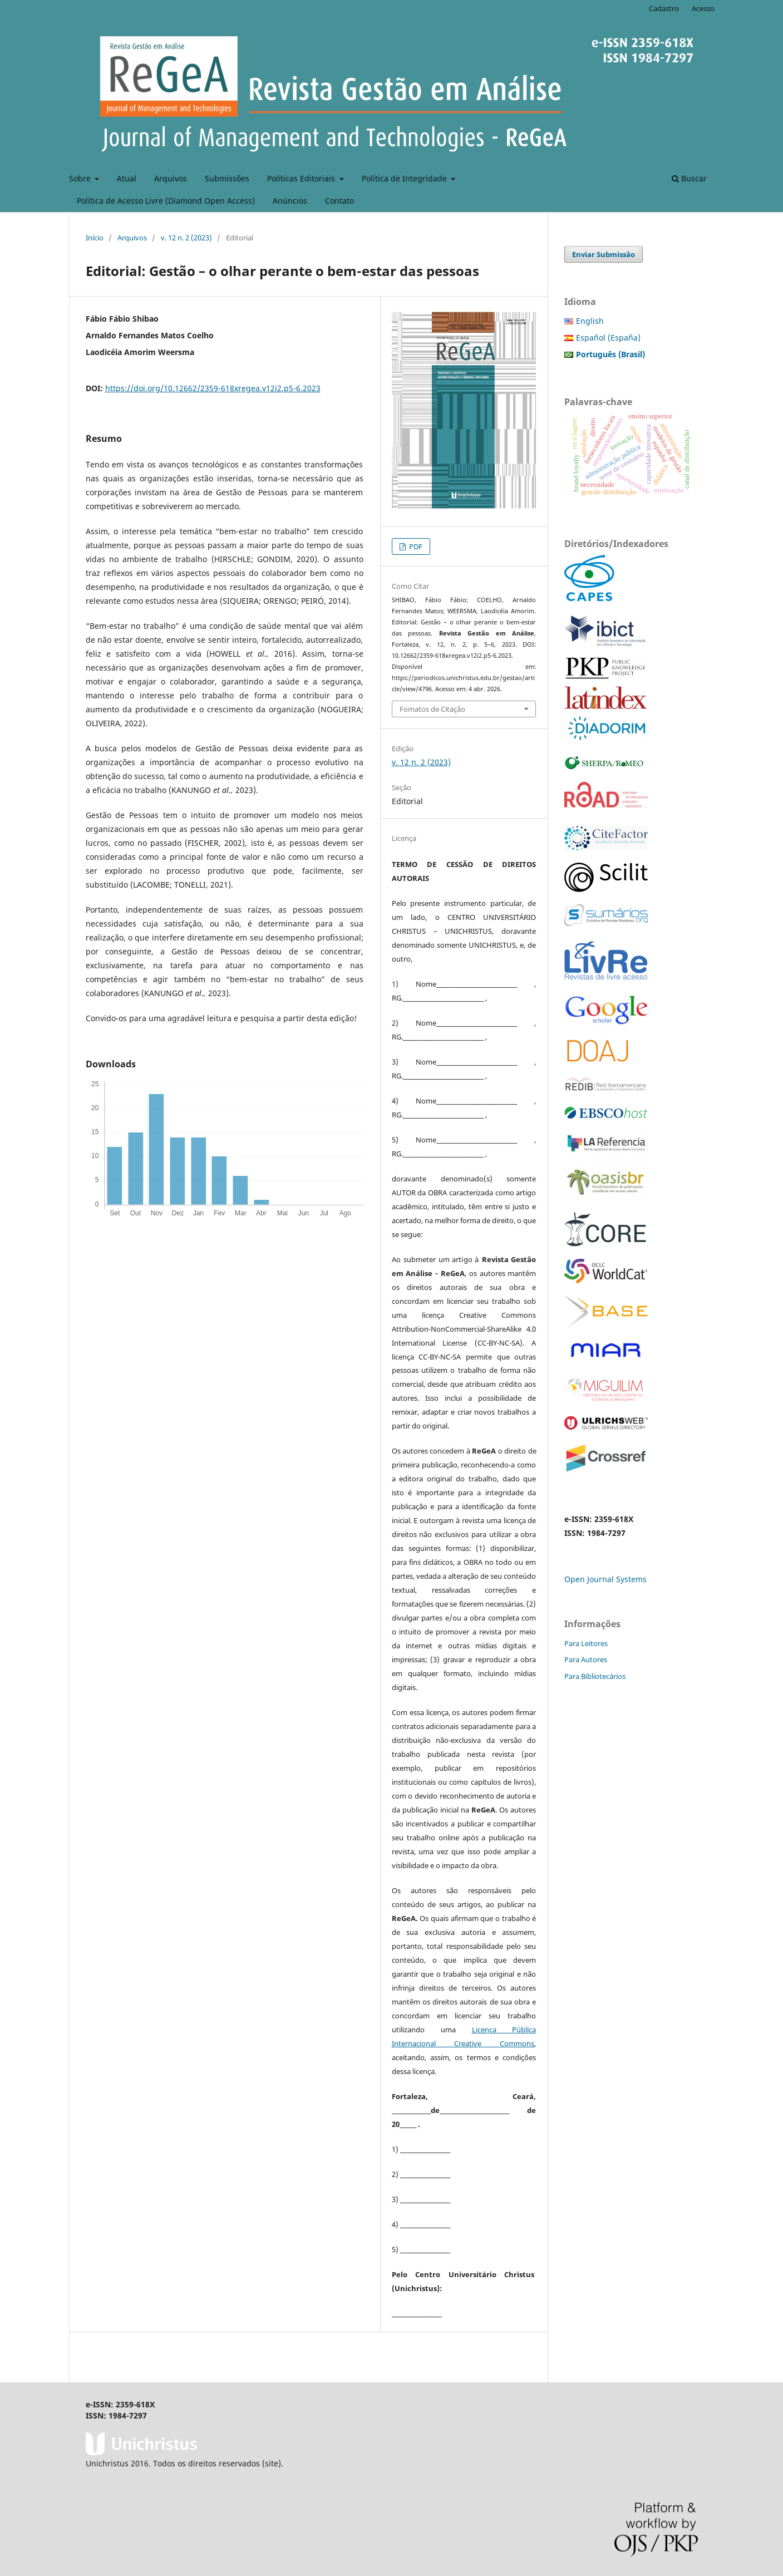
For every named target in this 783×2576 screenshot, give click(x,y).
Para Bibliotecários (595, 1676)
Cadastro (664, 8)
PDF (414, 546)
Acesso (703, 8)
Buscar (689, 178)
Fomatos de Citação (432, 709)
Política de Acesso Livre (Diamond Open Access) (166, 200)
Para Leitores (586, 1643)
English (590, 321)
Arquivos (170, 178)
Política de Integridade (405, 178)
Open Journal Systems (605, 1579)
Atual (126, 178)
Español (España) (608, 337)
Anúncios (290, 200)
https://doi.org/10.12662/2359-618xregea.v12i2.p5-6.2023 (213, 388)
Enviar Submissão (603, 254)
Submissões (227, 178)
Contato (339, 200)
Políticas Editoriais (302, 178)
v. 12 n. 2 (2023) (186, 238)
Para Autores (585, 1659)
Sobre (81, 178)
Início (95, 238)
